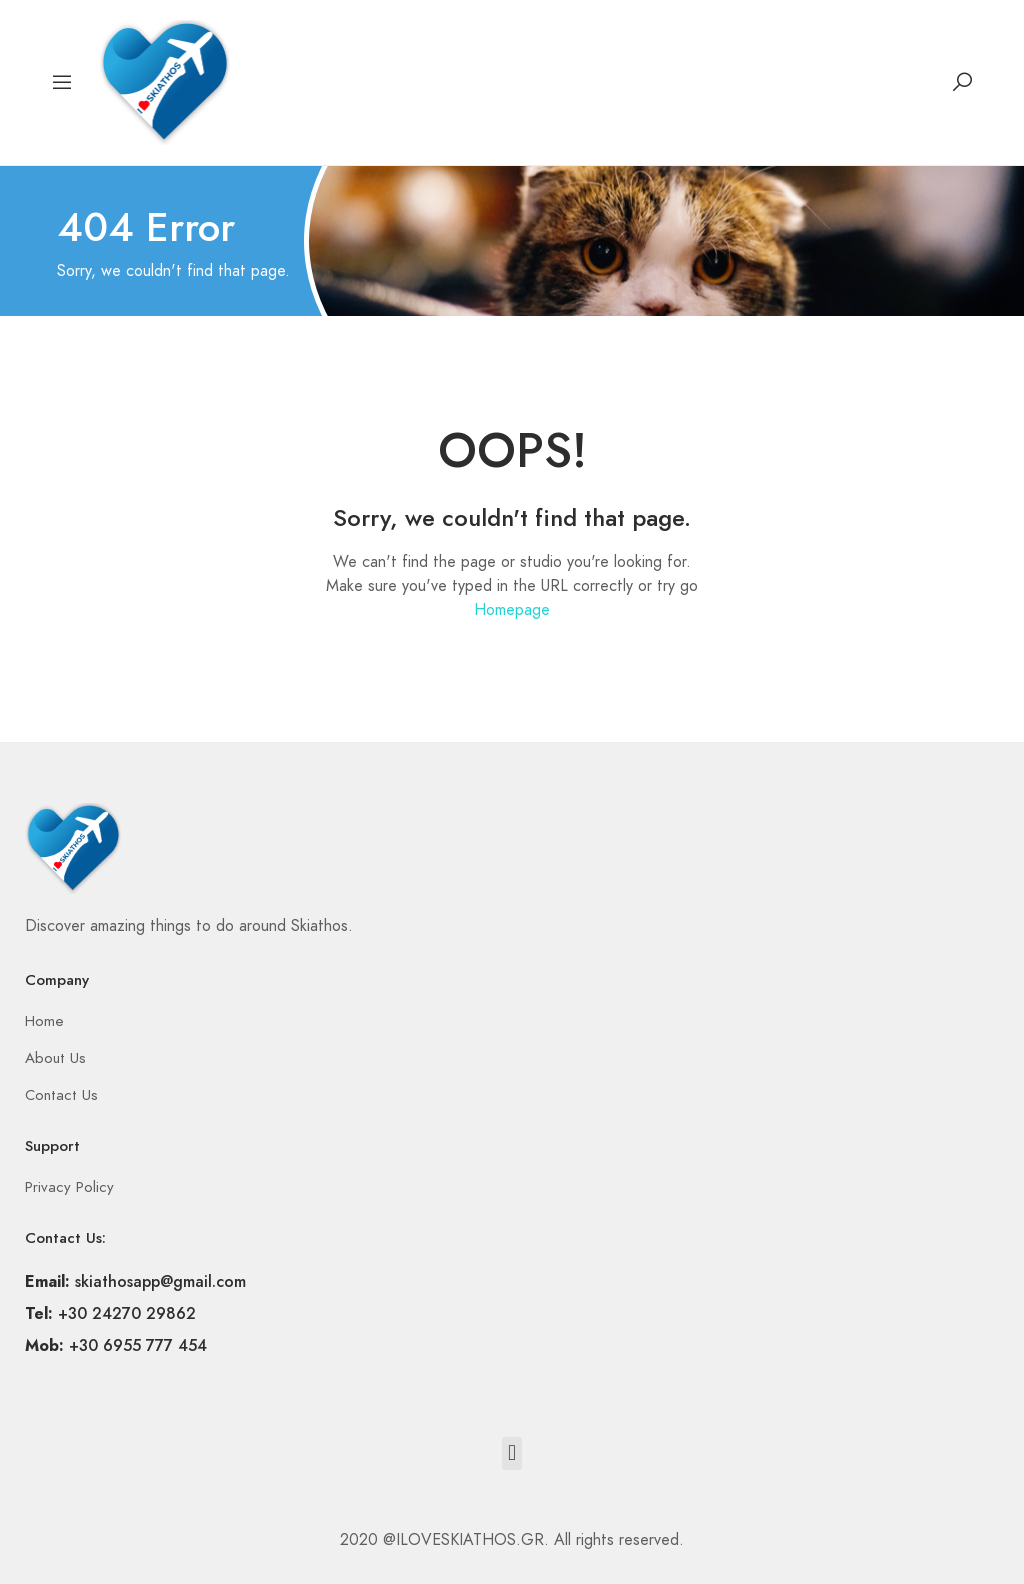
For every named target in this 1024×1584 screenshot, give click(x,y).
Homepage (512, 610)
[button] (511, 1453)
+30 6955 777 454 (138, 1345)
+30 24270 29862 (127, 1313)
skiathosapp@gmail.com (160, 1281)
